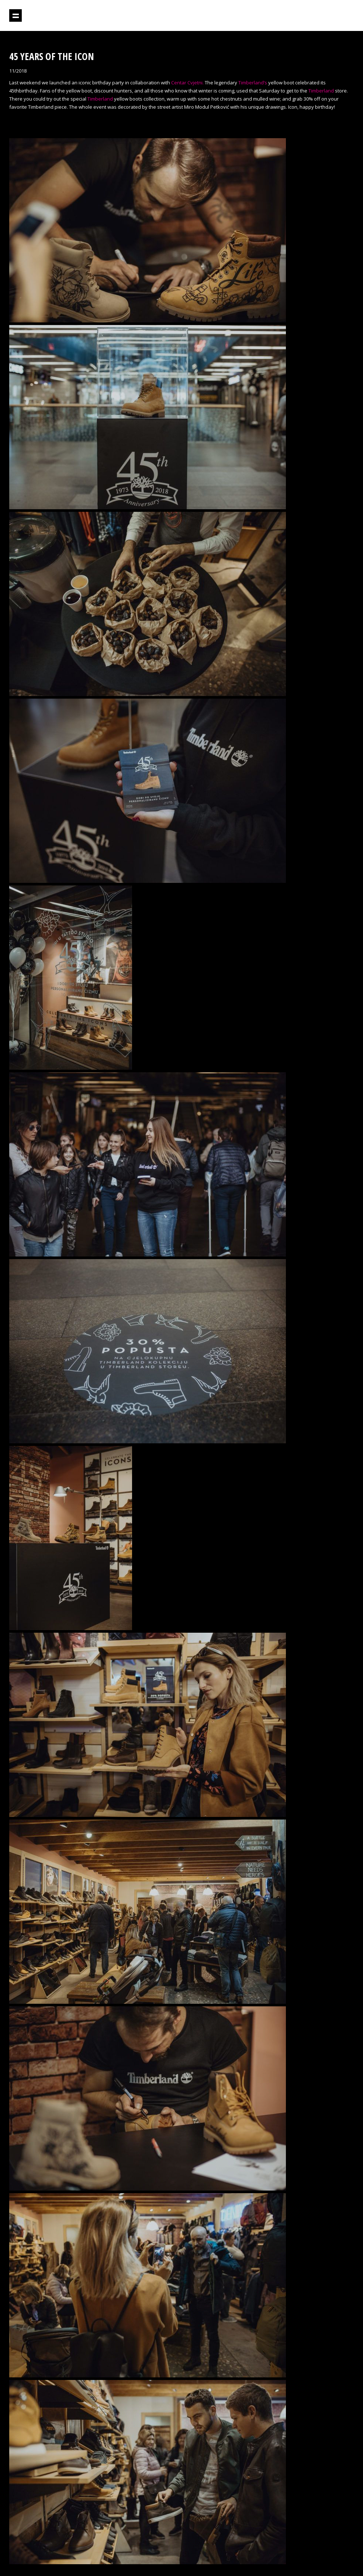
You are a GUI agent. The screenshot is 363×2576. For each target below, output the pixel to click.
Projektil (322, 15)
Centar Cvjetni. (187, 82)
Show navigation (15, 15)
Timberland (320, 90)
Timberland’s (252, 82)
